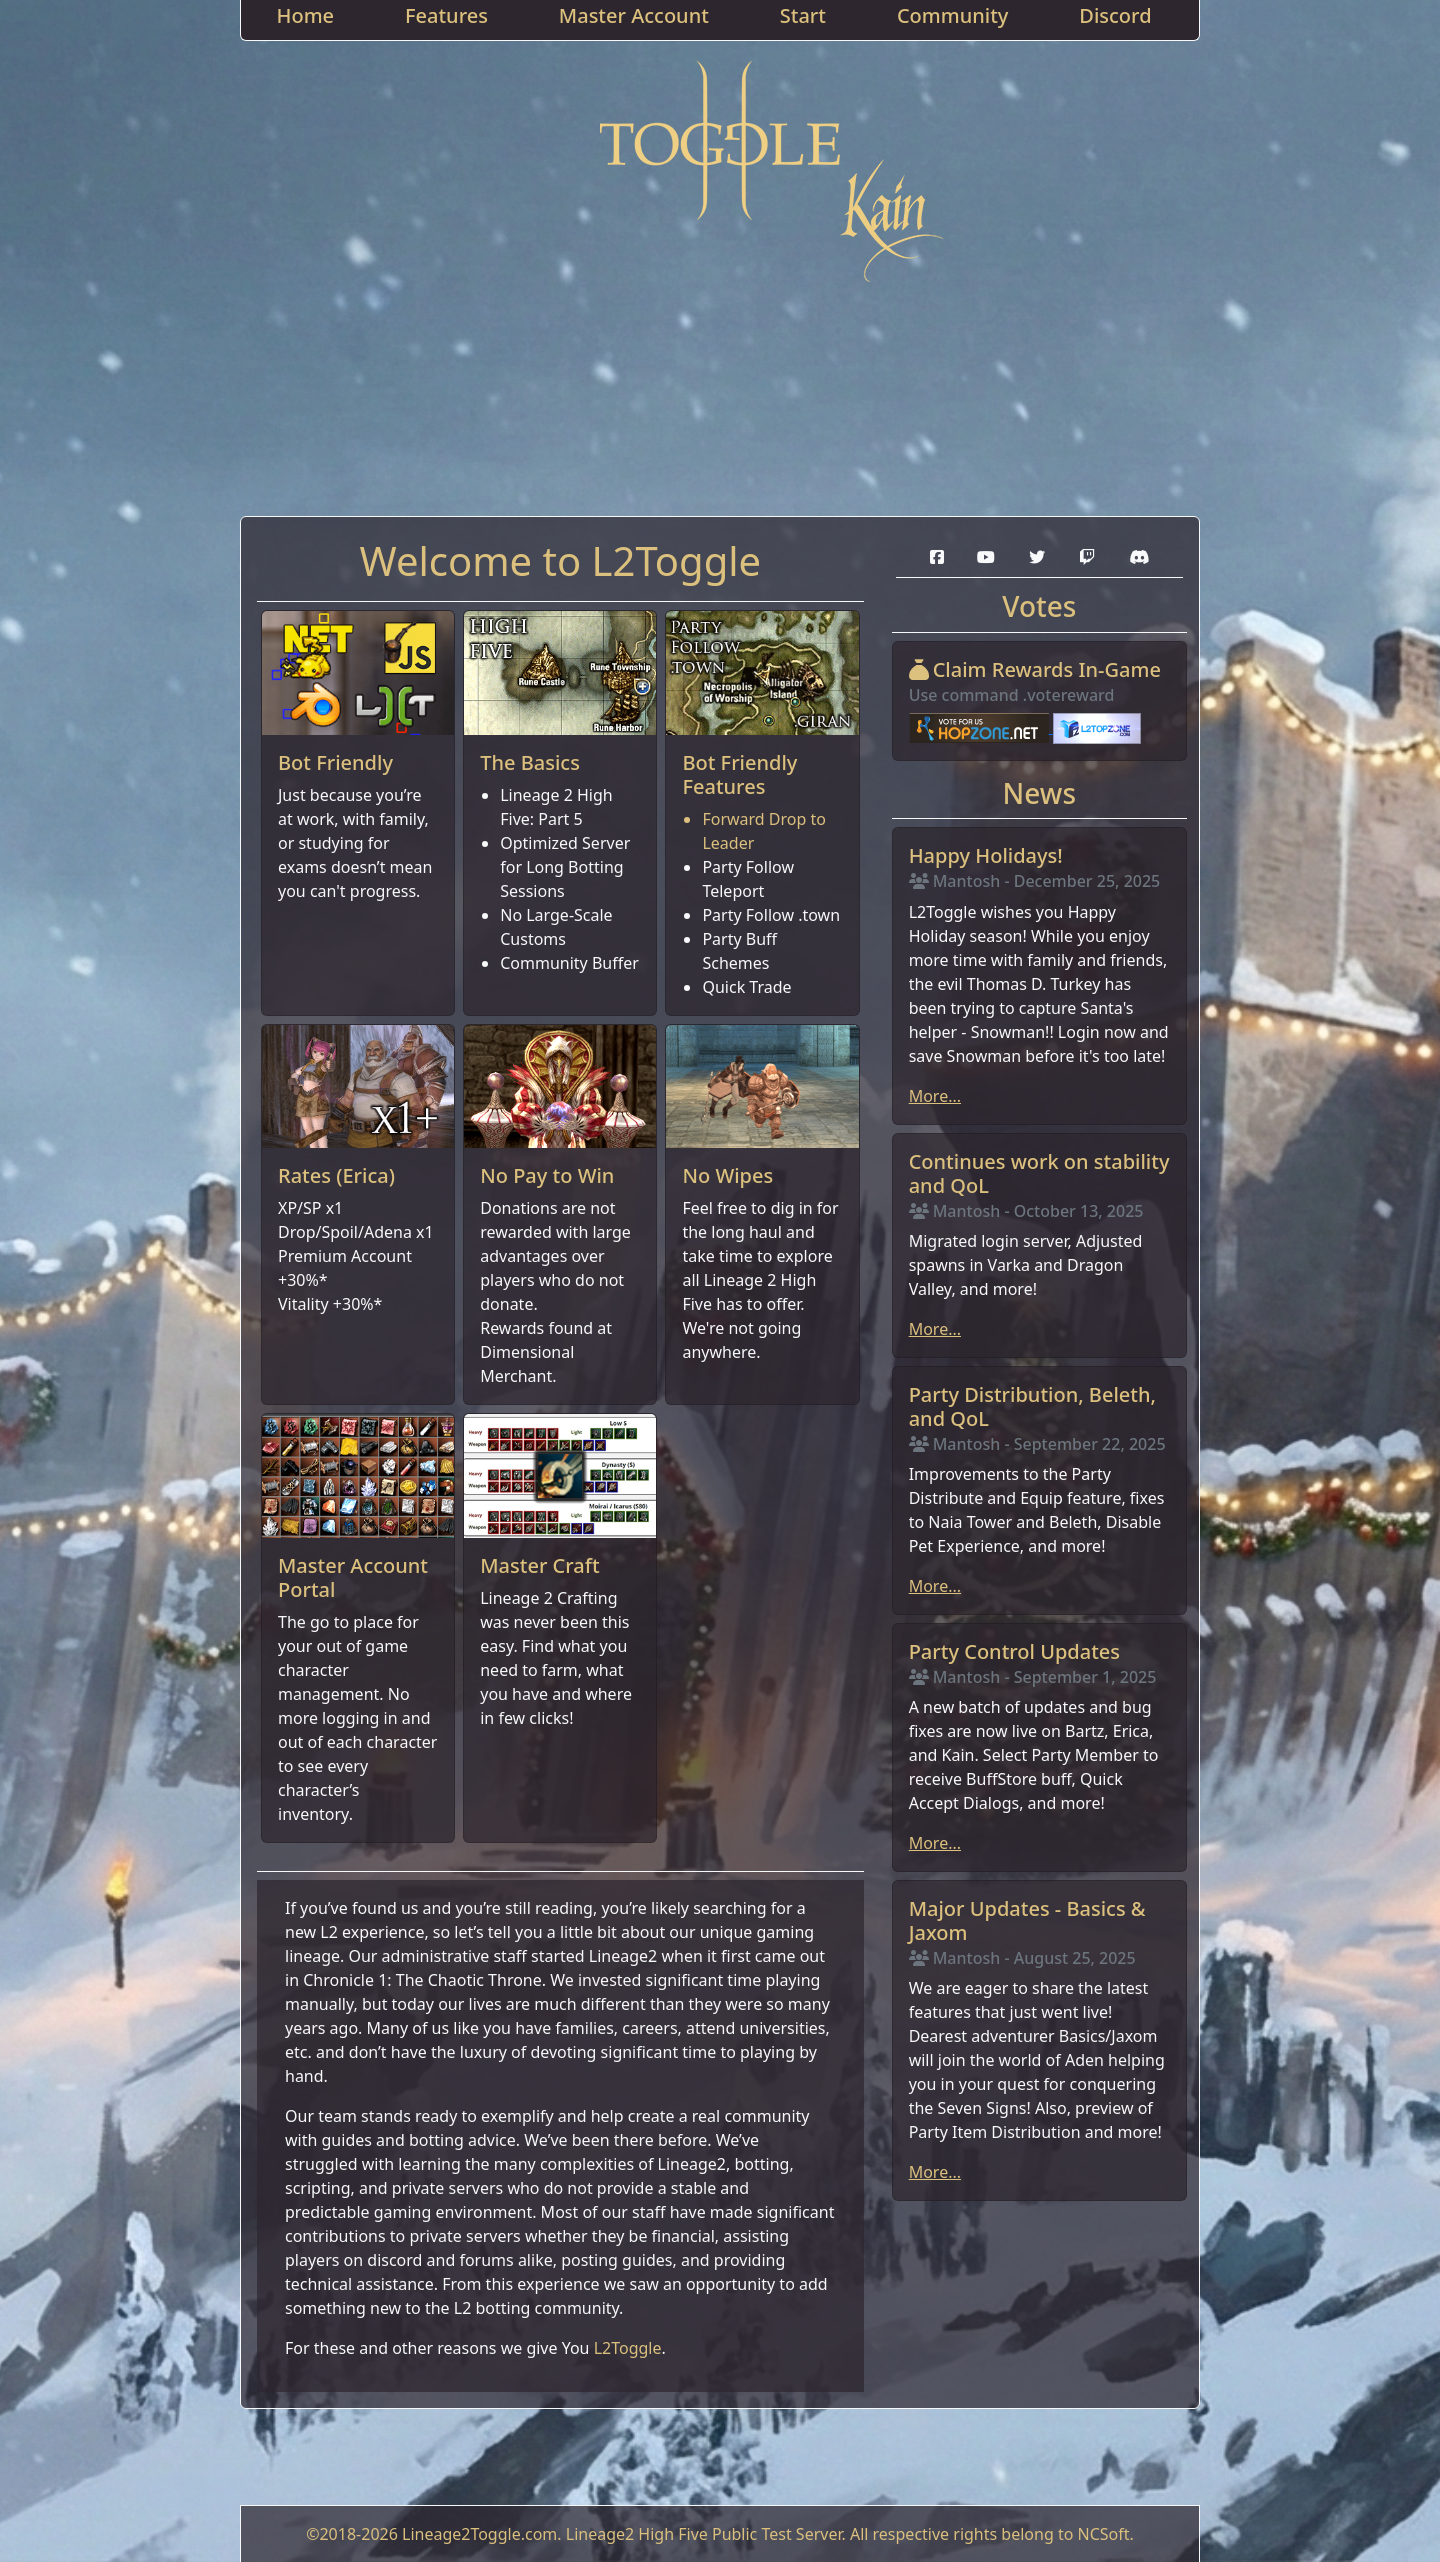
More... (935, 1096)
